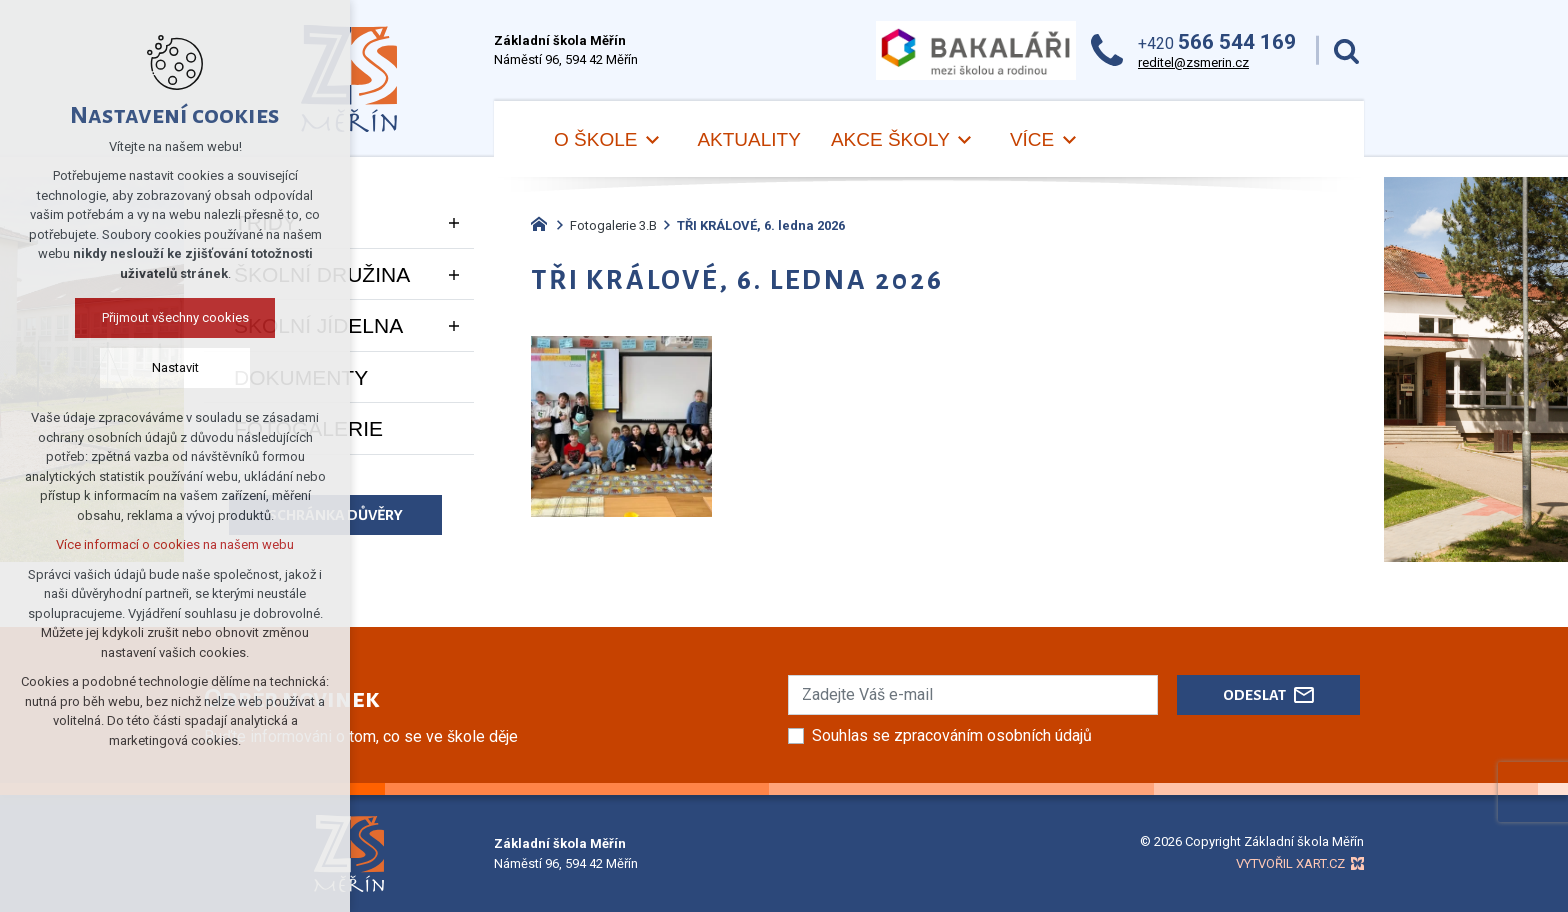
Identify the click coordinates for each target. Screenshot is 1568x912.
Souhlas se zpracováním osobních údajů (952, 735)
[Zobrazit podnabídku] (652, 140)
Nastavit (175, 367)
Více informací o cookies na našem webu (175, 544)
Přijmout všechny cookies (175, 317)
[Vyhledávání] (1346, 50)
